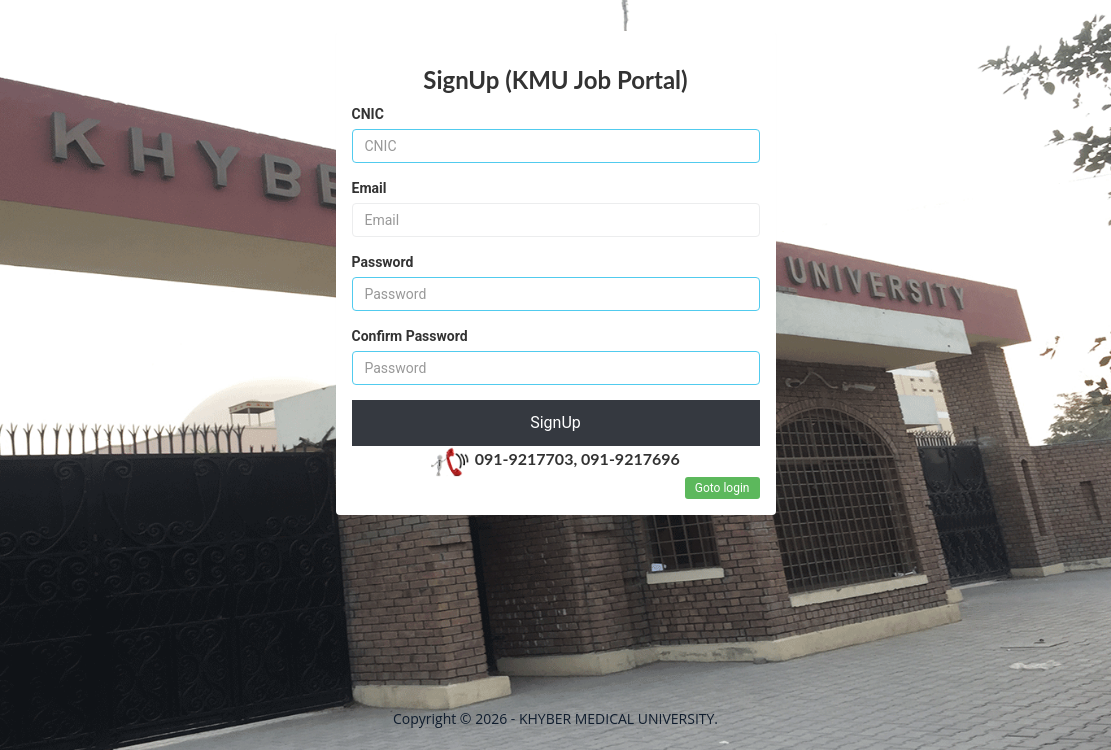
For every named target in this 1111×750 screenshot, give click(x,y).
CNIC (368, 114)
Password (383, 262)
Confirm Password (410, 336)
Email (369, 188)
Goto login (722, 488)
